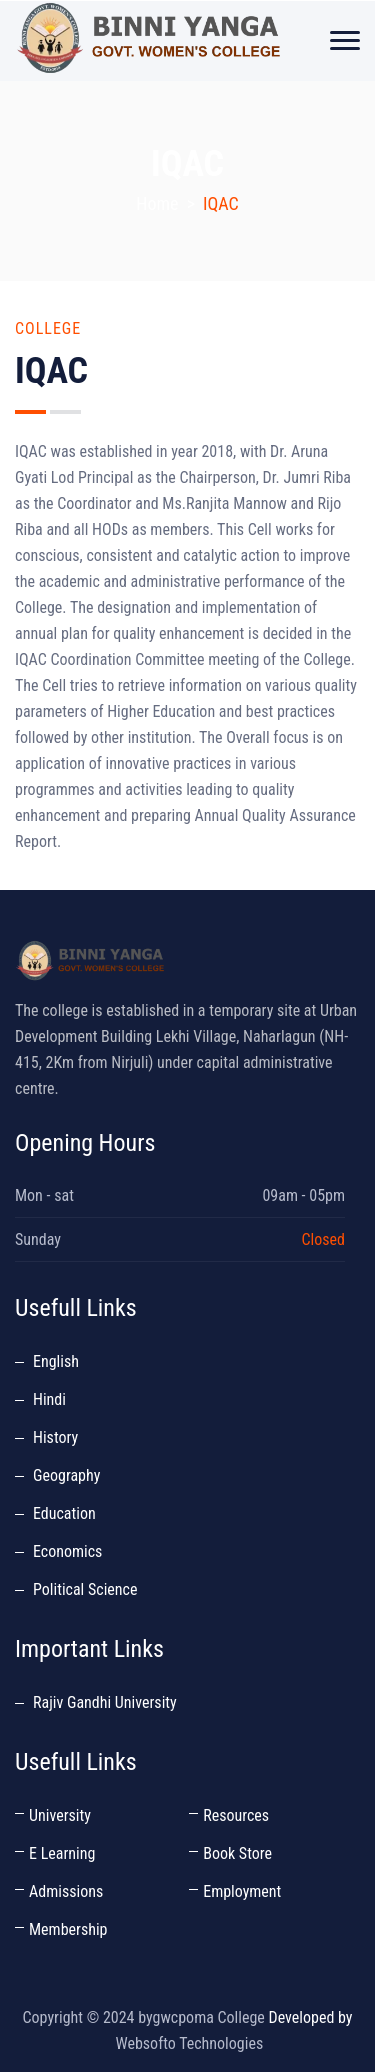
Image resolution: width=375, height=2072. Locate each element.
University (60, 1815)
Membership (68, 1929)
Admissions (66, 1891)
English (56, 1361)
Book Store (237, 1853)
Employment (242, 1891)
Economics (67, 1551)
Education (64, 1513)
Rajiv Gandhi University (105, 1702)
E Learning (62, 1853)
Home (157, 203)
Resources (236, 1815)
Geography (66, 1475)
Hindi (49, 1399)
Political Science (85, 1589)
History (55, 1437)
